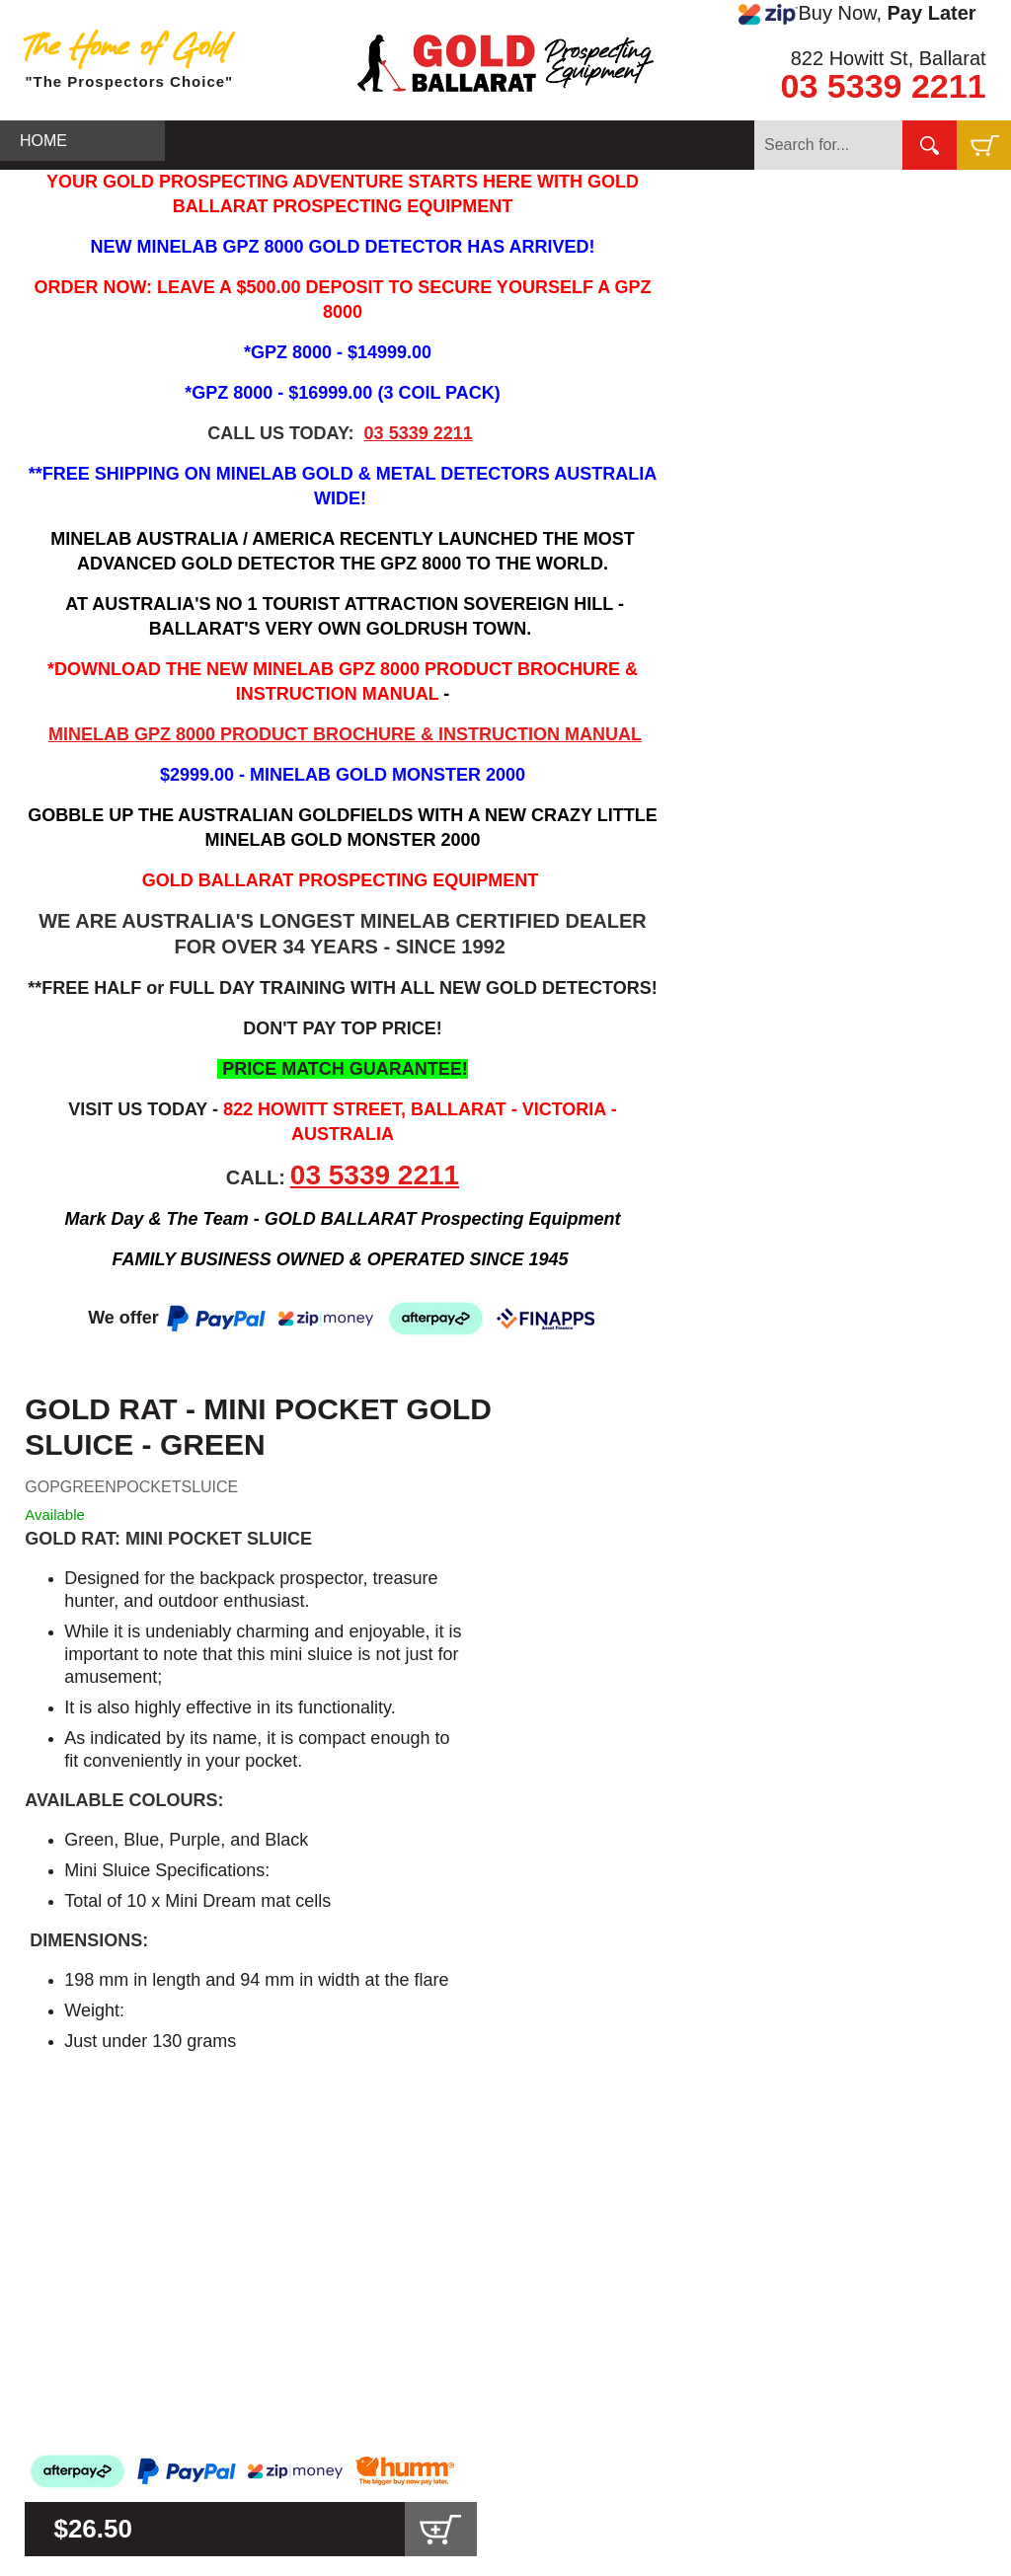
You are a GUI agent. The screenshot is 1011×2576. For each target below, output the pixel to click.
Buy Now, (857, 14)
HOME (43, 140)
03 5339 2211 (883, 86)
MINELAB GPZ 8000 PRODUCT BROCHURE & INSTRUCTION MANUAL (345, 734)
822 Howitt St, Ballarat (888, 58)
